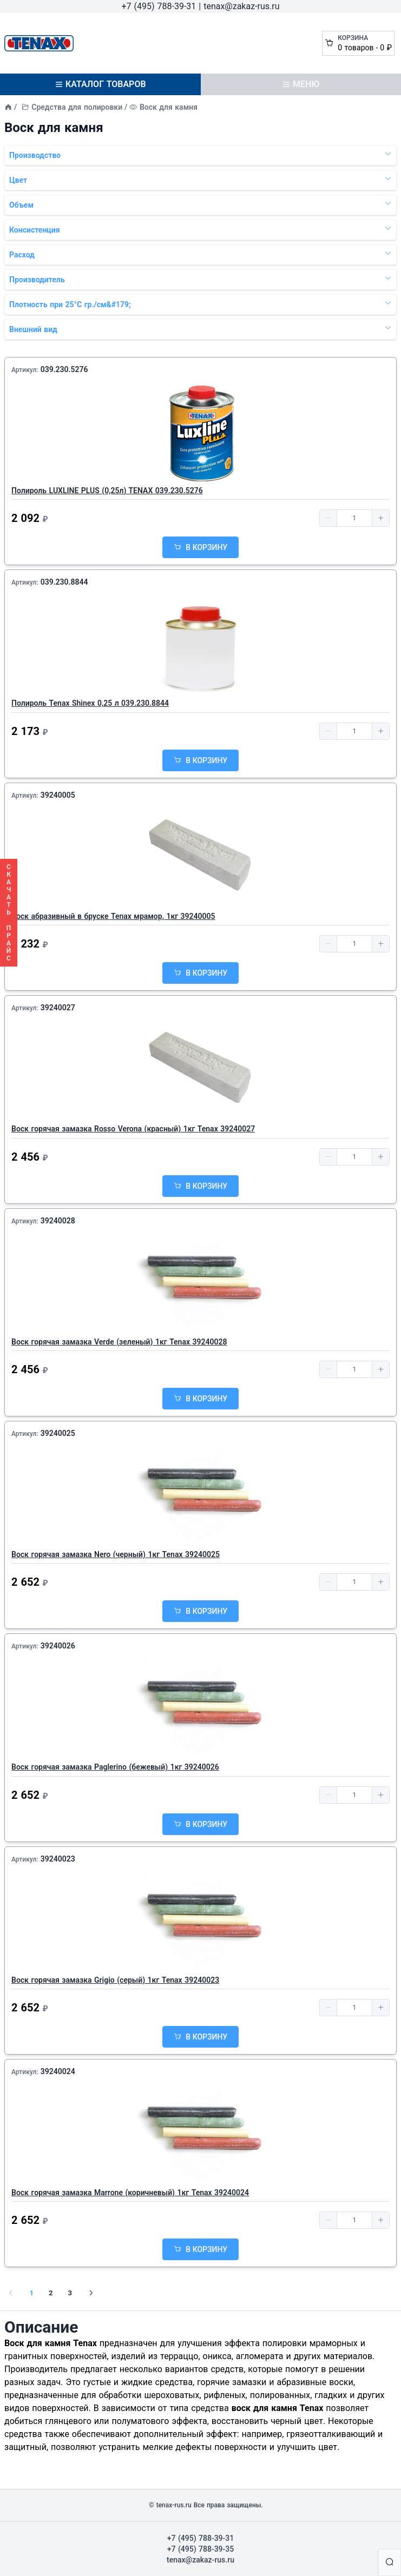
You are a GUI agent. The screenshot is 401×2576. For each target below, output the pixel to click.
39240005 (58, 795)
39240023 (58, 1859)
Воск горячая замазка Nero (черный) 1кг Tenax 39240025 (115, 1554)
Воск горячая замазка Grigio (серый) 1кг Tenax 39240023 (115, 1980)
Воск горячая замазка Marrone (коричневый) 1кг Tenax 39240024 (130, 2192)
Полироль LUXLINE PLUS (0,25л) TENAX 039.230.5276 (107, 490)
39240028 (58, 1220)
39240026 (58, 1645)
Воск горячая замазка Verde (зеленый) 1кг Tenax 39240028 (119, 1341)
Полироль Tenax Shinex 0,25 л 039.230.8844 (90, 703)
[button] (328, 518)
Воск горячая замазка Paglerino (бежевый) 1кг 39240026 (115, 1767)
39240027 (58, 1007)
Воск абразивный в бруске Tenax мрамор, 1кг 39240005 (113, 916)
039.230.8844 (64, 582)
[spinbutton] (354, 518)
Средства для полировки (76, 107)
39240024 (58, 2071)
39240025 (58, 1433)
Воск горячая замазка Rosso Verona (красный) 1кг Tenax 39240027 (133, 1128)
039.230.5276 (64, 369)
